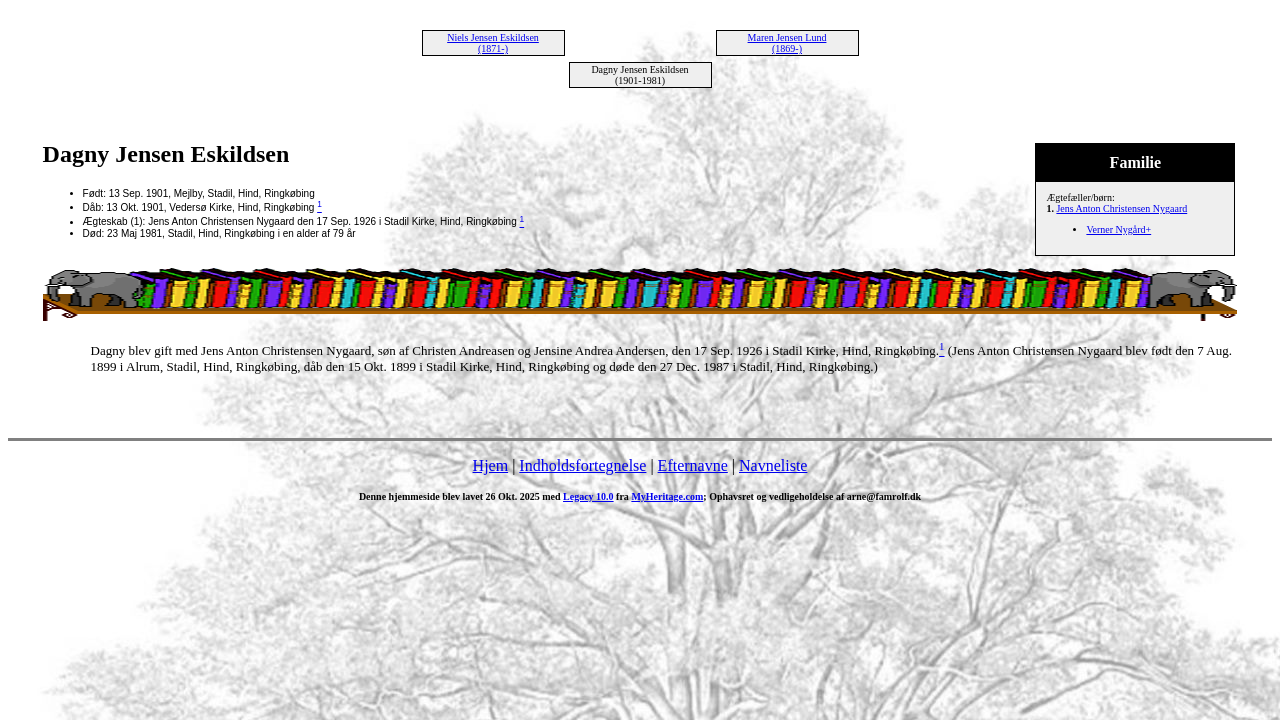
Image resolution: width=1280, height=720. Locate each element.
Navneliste (773, 465)
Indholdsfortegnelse (582, 465)
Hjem (491, 465)
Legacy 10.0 (588, 496)
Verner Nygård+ (1118, 229)
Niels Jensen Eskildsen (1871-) (493, 43)
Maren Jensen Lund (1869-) (787, 43)
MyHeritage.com (667, 496)
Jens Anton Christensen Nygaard (1121, 208)
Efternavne (693, 465)
